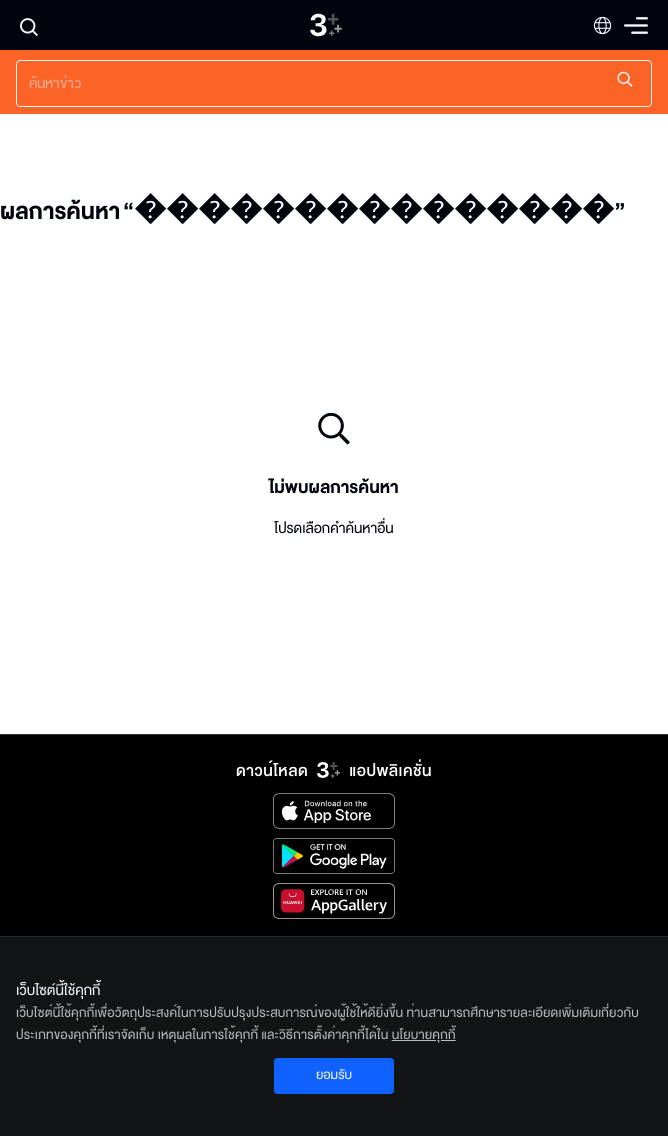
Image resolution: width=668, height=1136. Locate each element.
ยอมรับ (334, 1075)
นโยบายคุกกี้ (424, 1035)
